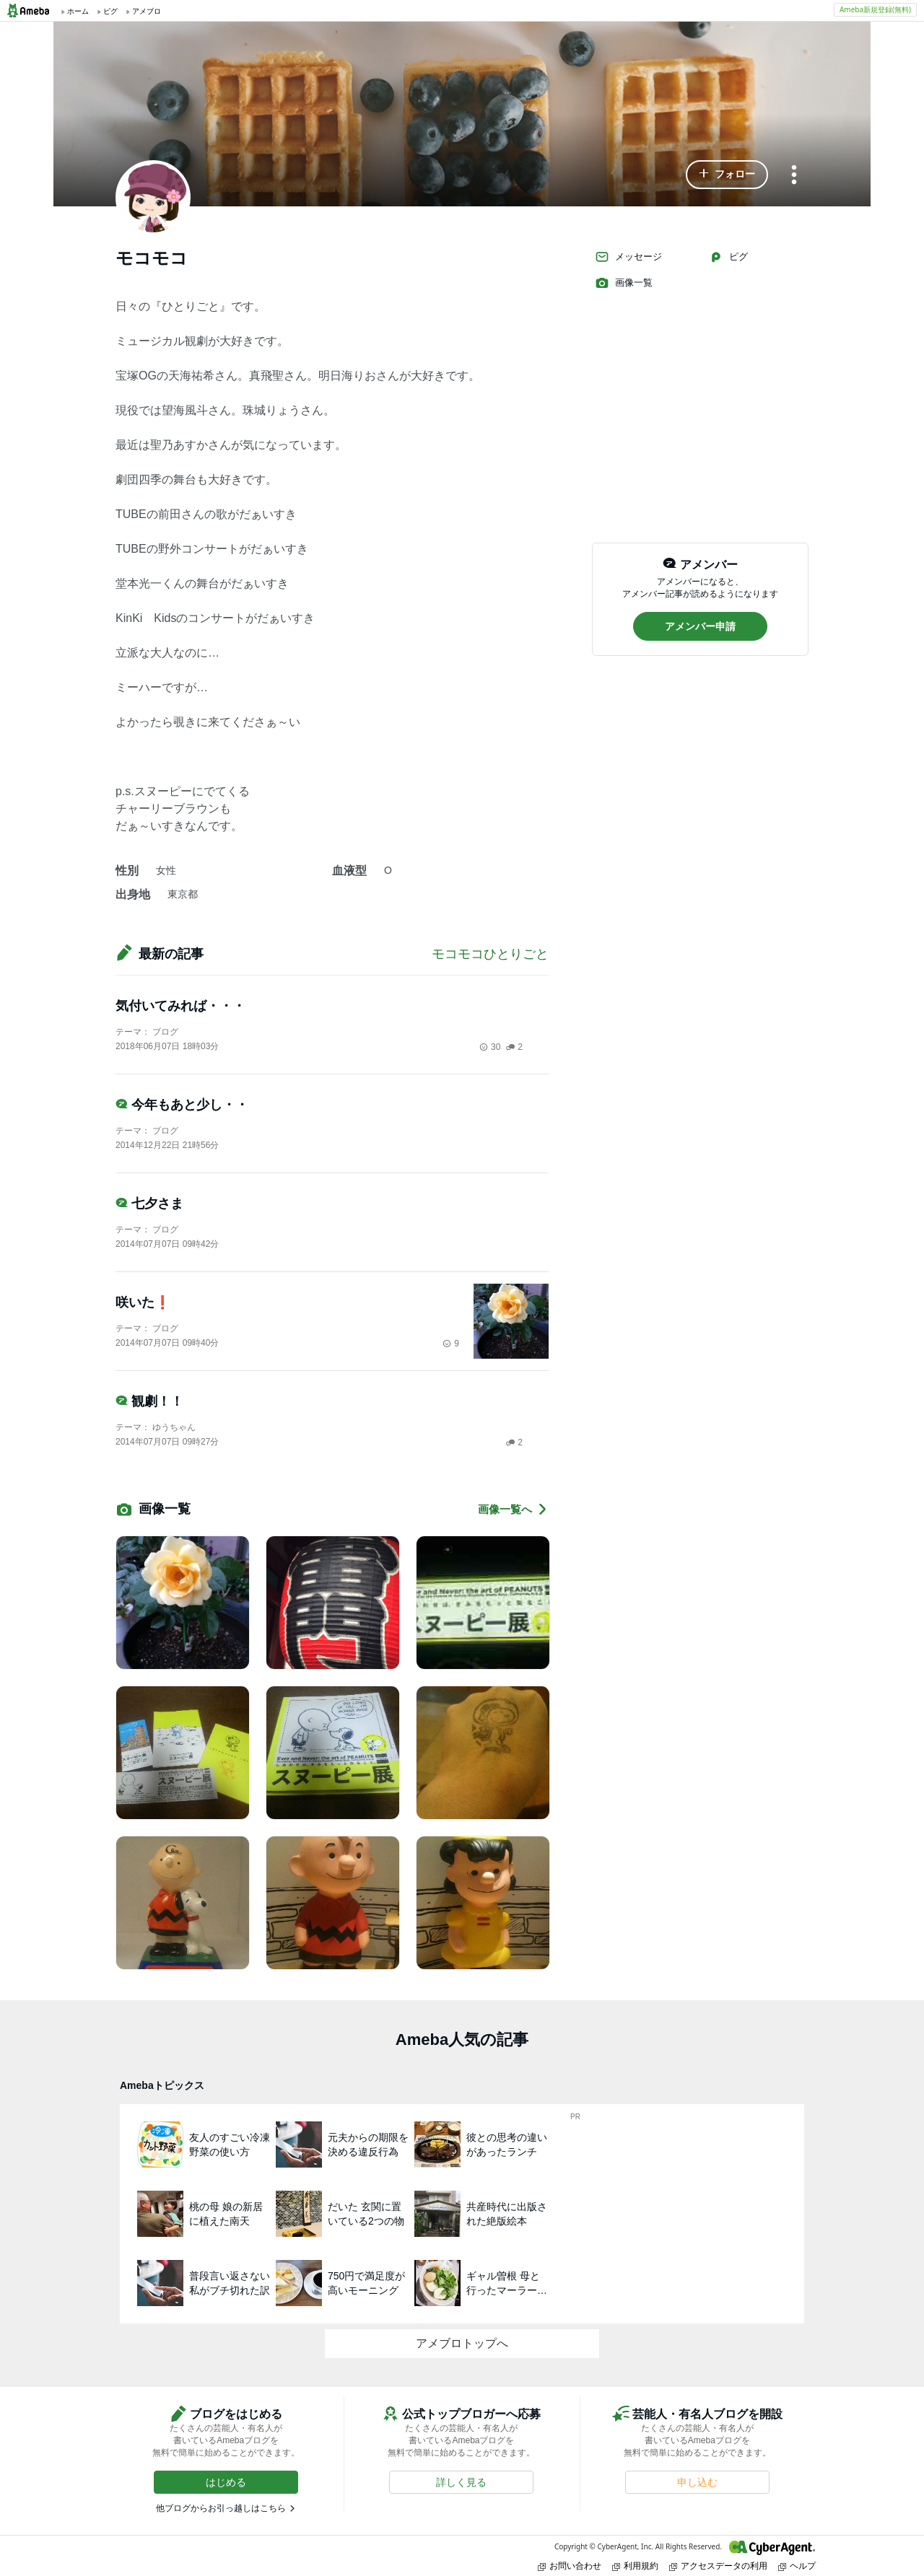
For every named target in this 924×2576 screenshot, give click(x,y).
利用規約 (635, 2565)
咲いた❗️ (143, 1302)
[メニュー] (794, 175)
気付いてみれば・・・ (180, 1006)
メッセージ (628, 257)
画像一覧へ (513, 1509)
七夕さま (149, 1203)
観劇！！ (149, 1401)
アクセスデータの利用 (718, 2565)
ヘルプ (797, 2565)
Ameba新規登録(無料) (875, 9)
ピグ (728, 257)
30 (489, 1047)
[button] (727, 174)
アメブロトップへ (462, 2343)
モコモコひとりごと (490, 954)
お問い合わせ (569, 2565)
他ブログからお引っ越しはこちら (221, 2508)
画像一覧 (624, 283)
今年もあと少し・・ (182, 1105)
